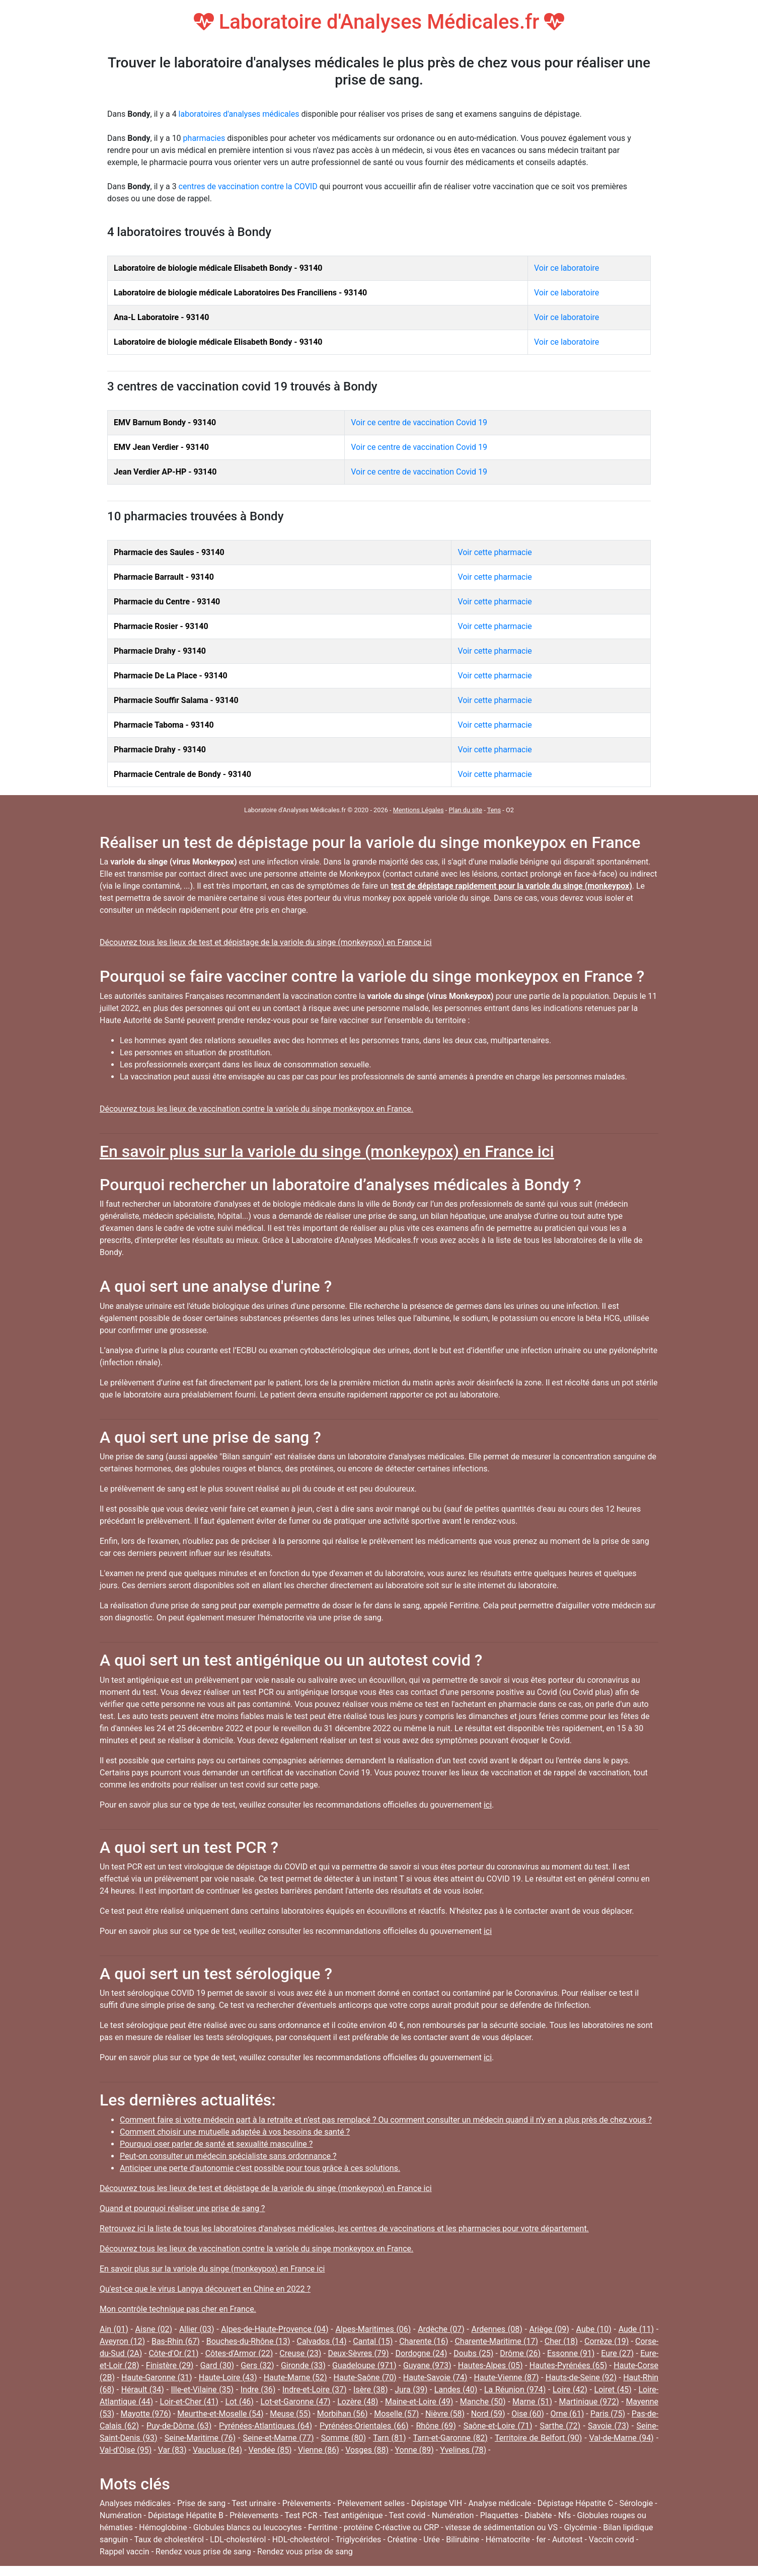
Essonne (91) (570, 2353)
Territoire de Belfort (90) (538, 2438)
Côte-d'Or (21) (173, 2353)
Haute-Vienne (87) (506, 2377)
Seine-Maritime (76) (200, 2438)
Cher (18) (561, 2341)
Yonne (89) (414, 2450)
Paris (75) (607, 2413)
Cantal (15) (373, 2341)
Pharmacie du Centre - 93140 (167, 601)
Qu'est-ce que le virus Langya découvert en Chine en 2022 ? (205, 2289)
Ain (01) (114, 2329)
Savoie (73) (608, 2426)
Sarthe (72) (560, 2426)
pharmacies (204, 138)
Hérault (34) (142, 2389)
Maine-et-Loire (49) (419, 2401)
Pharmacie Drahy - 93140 (160, 651)
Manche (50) (483, 2401)
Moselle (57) (396, 2413)
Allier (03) (196, 2329)
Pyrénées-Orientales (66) (364, 2426)
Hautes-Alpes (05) (490, 2365)
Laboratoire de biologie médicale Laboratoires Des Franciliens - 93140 (240, 292)
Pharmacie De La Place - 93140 (171, 675)
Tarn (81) (389, 2438)
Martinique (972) (589, 2401)
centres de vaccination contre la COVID (248, 186)
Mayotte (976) (146, 2413)
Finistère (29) (170, 2365)
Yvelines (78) (463, 2450)
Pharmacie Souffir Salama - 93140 (176, 700)
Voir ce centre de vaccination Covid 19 (419, 422)
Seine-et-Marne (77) (278, 2438)
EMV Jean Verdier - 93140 (161, 447)
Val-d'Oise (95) (125, 2450)
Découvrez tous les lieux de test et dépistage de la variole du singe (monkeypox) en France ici (266, 942)
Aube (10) (594, 2329)
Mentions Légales (418, 810)
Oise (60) (527, 2413)
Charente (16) (423, 2341)
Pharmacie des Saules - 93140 (169, 552)
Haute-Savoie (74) (435, 2377)
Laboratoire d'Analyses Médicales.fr (379, 22)
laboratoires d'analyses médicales (239, 114)
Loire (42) (570, 2389)
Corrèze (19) (606, 2341)
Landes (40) (456, 2389)
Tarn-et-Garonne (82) (450, 2438)
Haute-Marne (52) (295, 2377)
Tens (494, 810)
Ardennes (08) (496, 2329)
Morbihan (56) (342, 2413)
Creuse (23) (300, 2353)
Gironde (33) (303, 2365)
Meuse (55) (290, 2413)
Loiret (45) (613, 2389)
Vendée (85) (270, 2450)
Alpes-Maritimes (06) (373, 2329)
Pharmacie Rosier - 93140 (161, 626)
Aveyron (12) (122, 2341)
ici (488, 1805)
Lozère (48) (357, 2401)
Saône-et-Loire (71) (498, 2426)
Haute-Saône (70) (365, 2377)
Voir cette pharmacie (495, 552)
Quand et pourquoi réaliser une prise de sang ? (182, 2208)
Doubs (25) (473, 2353)
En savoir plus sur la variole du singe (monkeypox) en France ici (327, 1151)
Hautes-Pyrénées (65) (568, 2365)
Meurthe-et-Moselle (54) (220, 2413)
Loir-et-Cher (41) (189, 2401)
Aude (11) (636, 2329)
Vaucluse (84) (217, 2450)
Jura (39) (411, 2389)
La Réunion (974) (515, 2389)
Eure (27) (617, 2353)
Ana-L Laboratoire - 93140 (161, 317)
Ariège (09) (549, 2329)
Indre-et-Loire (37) (314, 2389)
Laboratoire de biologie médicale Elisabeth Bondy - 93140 (218, 268)
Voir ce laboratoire (566, 268)
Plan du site (465, 810)
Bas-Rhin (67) (175, 2341)
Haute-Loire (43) (228, 2377)
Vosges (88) (367, 2450)
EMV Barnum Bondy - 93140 (165, 422)
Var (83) (172, 2450)
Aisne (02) (154, 2329)
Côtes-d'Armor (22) (239, 2353)
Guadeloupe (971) (364, 2365)
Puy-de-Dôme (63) (178, 2426)
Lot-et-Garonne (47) (295, 2401)
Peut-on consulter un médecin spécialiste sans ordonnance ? (228, 2156)
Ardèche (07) (441, 2329)
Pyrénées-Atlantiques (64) (265, 2426)
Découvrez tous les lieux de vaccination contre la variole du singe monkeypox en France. (256, 1109)
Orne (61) (567, 2413)
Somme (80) (343, 2438)
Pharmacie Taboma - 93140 (164, 725)
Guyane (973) (427, 2365)
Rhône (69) (436, 2426)
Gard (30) (217, 2365)
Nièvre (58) (445, 2413)
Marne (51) (532, 2401)
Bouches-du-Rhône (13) (248, 2341)
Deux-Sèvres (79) (358, 2353)
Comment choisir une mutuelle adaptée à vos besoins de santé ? (235, 2132)
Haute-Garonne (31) (156, 2377)
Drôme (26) (520, 2353)
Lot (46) (239, 2401)
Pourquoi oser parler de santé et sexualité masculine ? (216, 2144)
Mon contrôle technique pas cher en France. (178, 2309)
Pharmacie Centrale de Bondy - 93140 (182, 774)
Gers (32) (257, 2365)
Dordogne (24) (421, 2353)
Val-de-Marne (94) (621, 2438)
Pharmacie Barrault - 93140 (164, 577)
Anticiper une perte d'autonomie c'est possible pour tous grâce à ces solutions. (260, 2168)
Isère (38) (370, 2389)
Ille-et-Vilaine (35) (202, 2389)
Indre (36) (258, 2389)
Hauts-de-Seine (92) (581, 2377)
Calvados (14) (321, 2341)
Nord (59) (488, 2413)
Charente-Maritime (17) (496, 2341)
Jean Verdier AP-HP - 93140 (165, 472)
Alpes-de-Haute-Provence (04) (274, 2329)
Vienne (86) (318, 2450)
